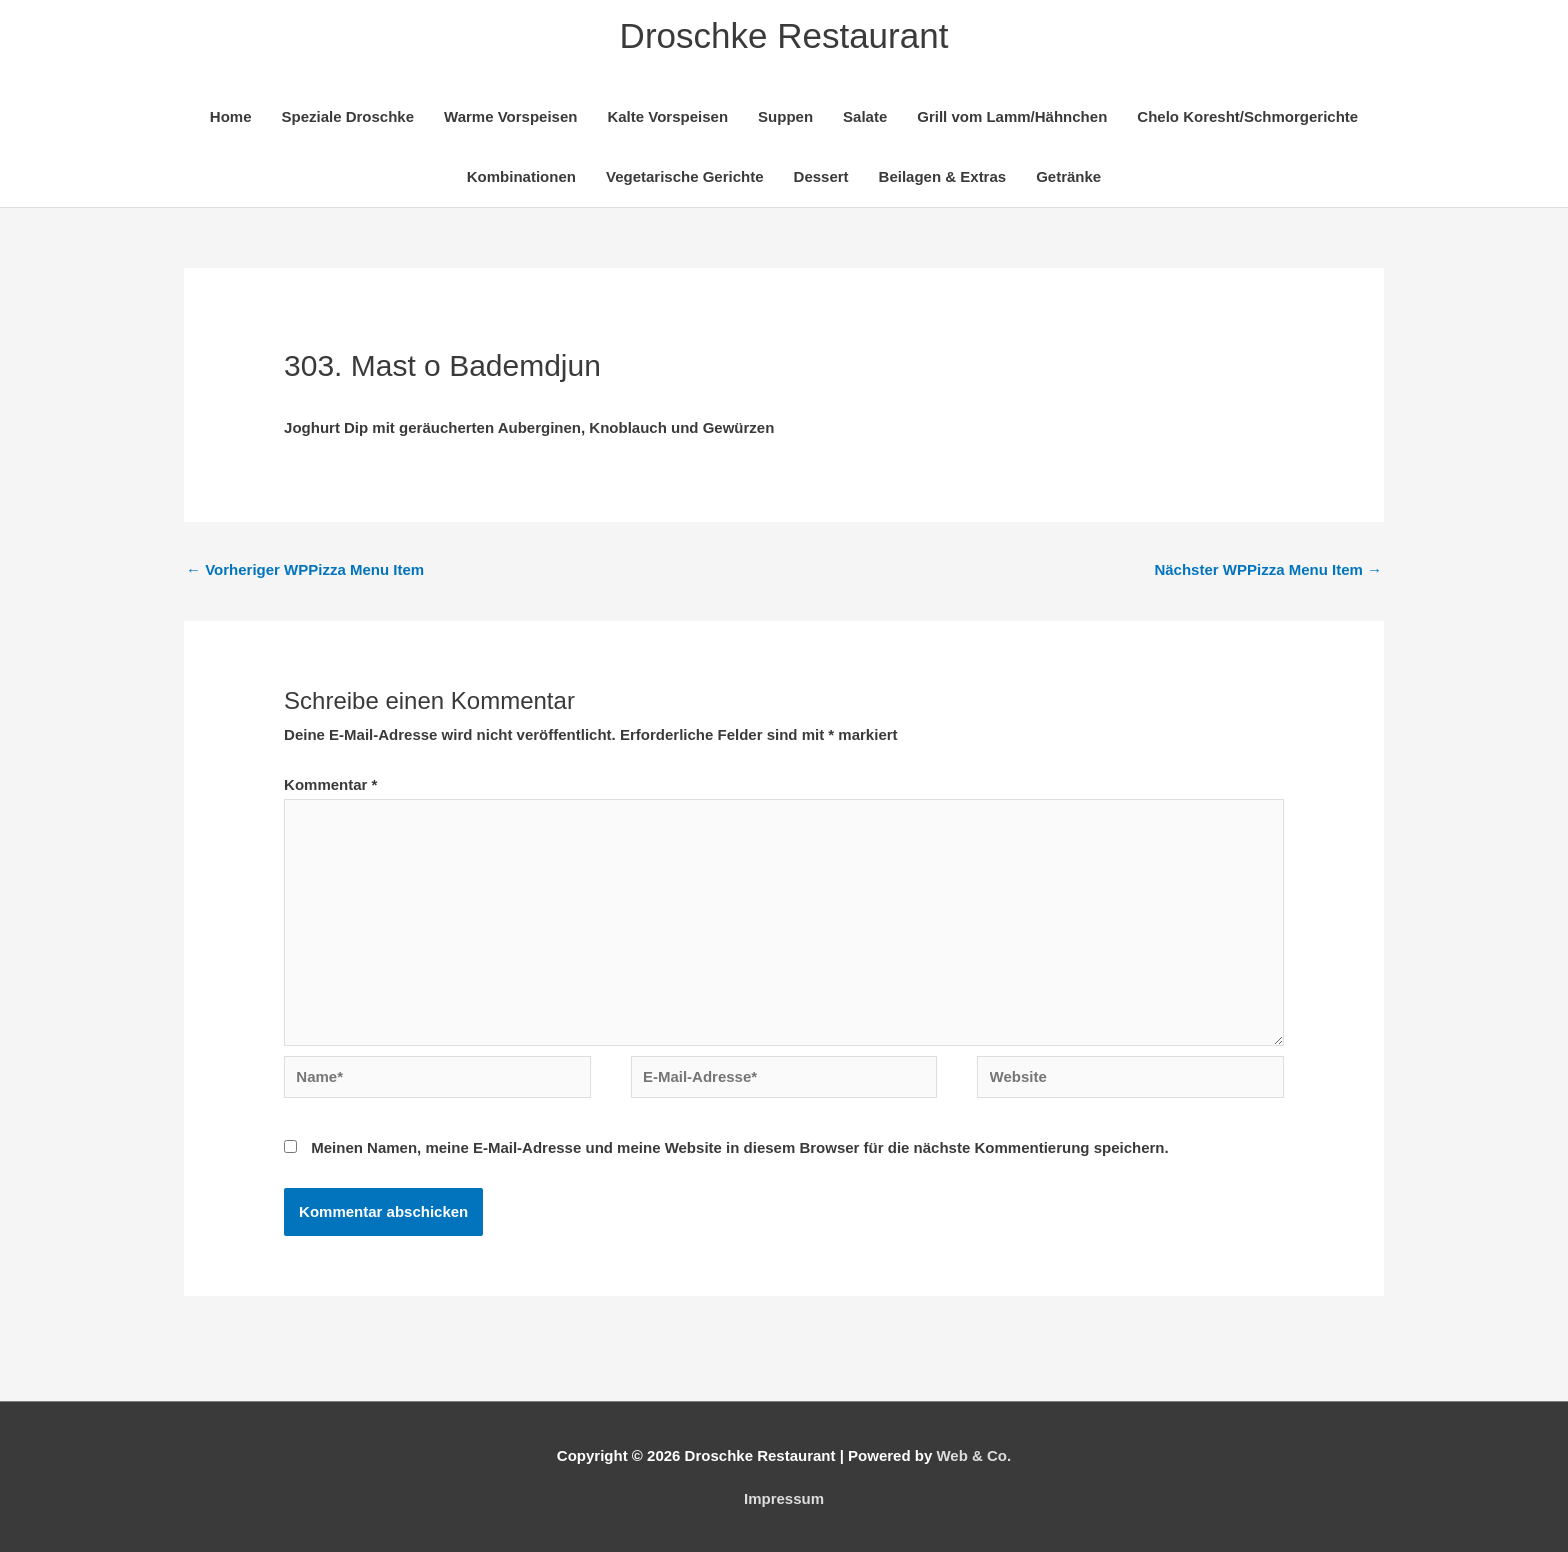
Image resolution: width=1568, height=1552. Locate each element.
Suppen (785, 116)
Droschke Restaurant (784, 35)
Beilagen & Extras (943, 176)
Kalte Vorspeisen (667, 116)
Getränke (1068, 176)
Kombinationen (521, 176)
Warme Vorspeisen (510, 116)
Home (231, 116)
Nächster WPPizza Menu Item (1268, 569)
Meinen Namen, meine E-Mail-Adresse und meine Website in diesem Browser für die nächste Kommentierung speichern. (739, 1147)
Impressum (784, 1498)
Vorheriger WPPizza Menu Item (305, 569)
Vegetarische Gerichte (685, 176)
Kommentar (330, 784)
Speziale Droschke (347, 116)
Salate (865, 116)
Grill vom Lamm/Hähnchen (1012, 116)
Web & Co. (973, 1455)
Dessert (821, 176)
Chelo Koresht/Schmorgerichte (1247, 116)
